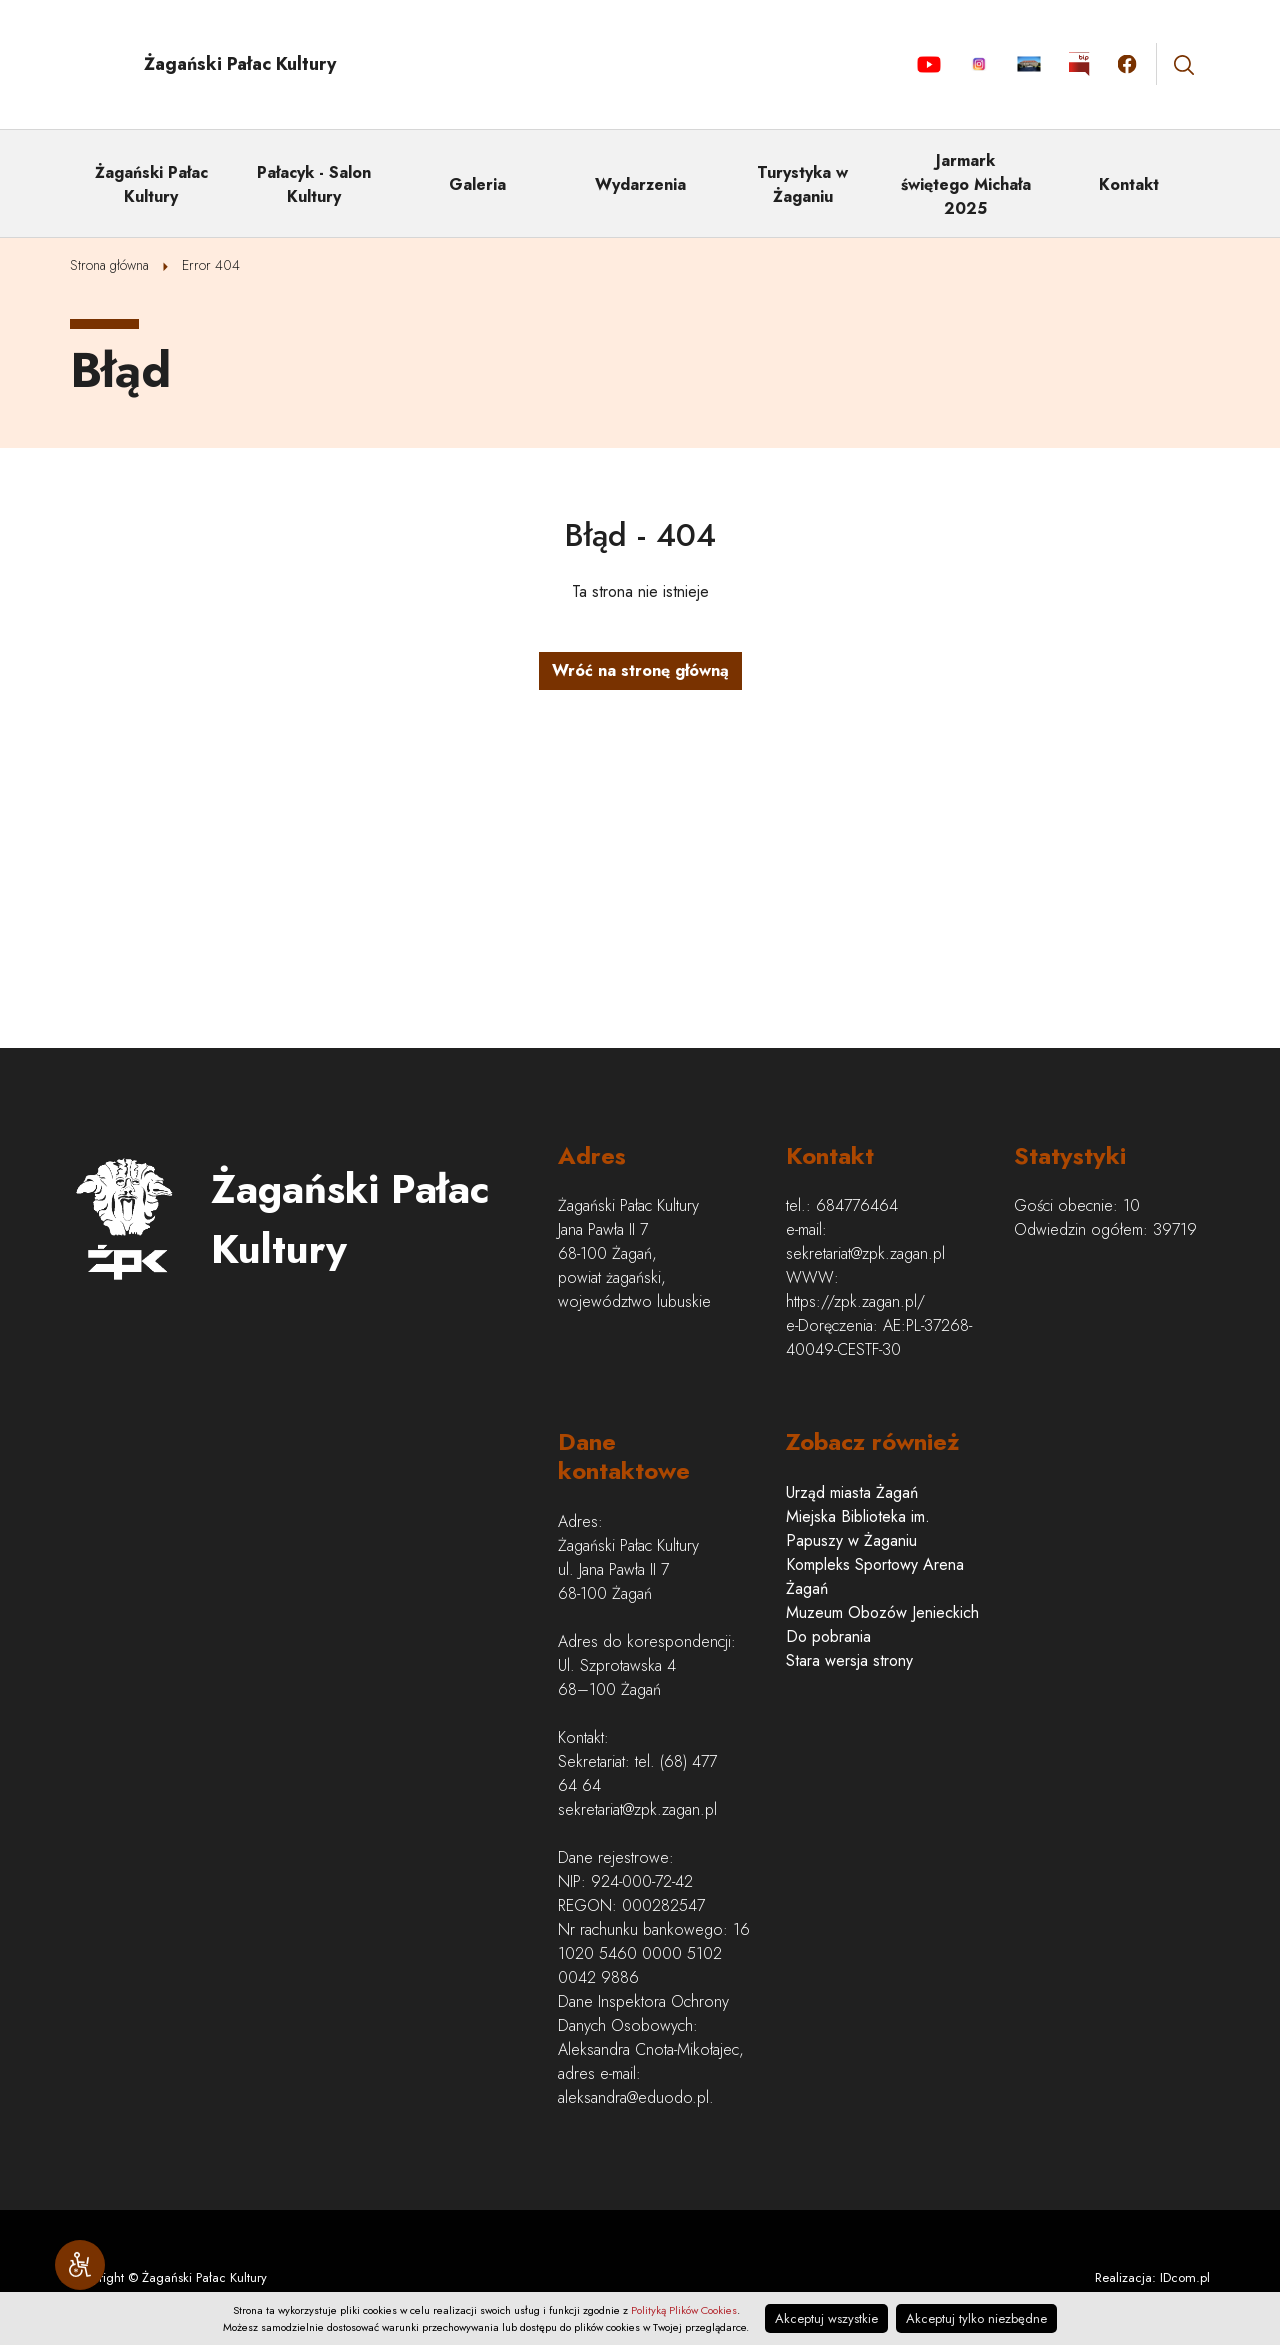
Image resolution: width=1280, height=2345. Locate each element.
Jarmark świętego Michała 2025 (966, 184)
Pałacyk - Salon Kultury (314, 184)
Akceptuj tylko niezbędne (976, 2318)
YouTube (928, 64)
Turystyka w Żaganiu (802, 184)
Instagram (978, 64)
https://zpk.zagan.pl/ (855, 1301)
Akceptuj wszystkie (826, 2318)
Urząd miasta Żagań (852, 1492)
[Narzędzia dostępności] (80, 2265)
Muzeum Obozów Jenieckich (882, 1612)
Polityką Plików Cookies (684, 2310)
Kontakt (1129, 184)
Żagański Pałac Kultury (151, 184)
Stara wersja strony (849, 1660)
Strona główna (109, 265)
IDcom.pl (1185, 2277)
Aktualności (1028, 64)
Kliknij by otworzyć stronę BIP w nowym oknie (1079, 64)
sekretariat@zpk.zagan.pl (865, 1253)
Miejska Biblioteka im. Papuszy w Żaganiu (858, 1528)
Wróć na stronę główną (640, 670)
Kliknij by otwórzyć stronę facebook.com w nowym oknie (1127, 64)
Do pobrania (828, 1636)
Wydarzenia (640, 184)
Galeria (477, 184)
